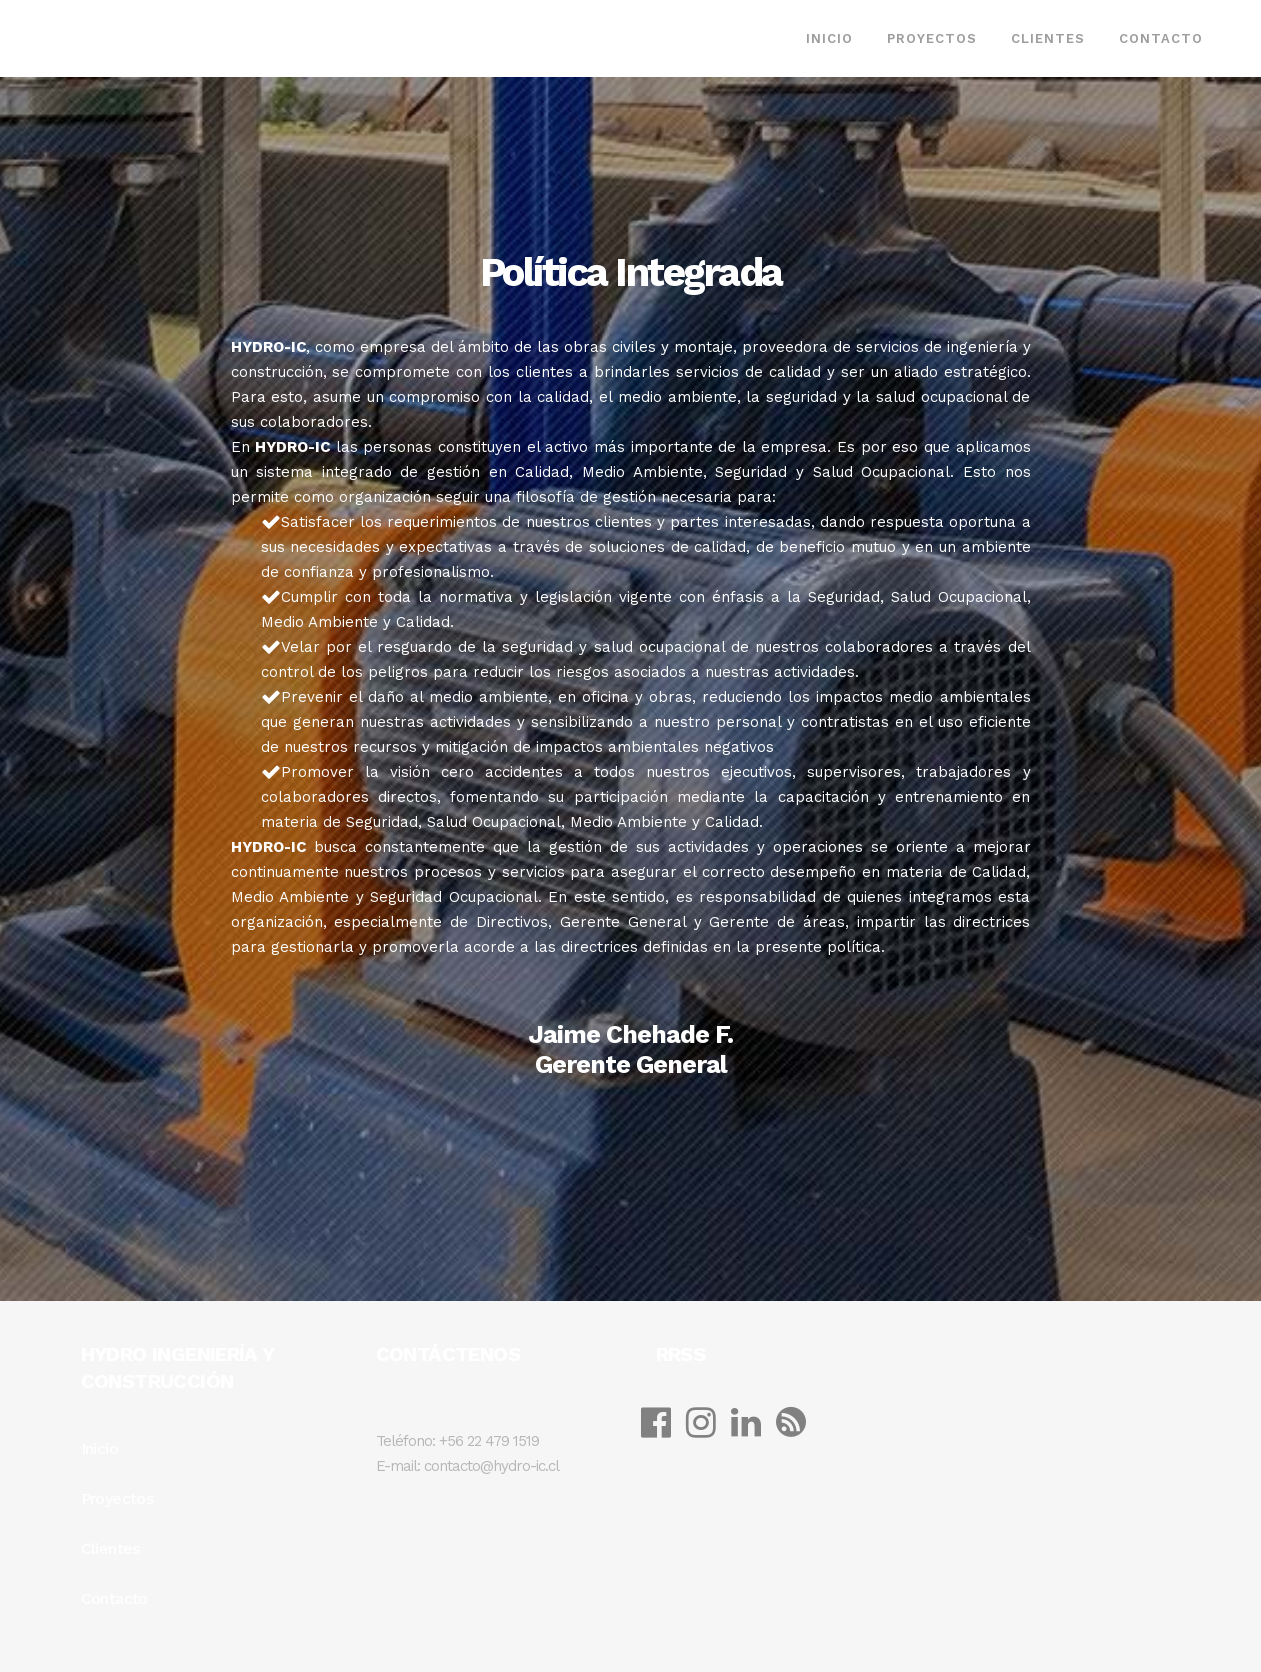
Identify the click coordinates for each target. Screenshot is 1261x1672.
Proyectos (117, 1498)
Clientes (110, 1548)
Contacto (114, 1598)
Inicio (99, 1448)
